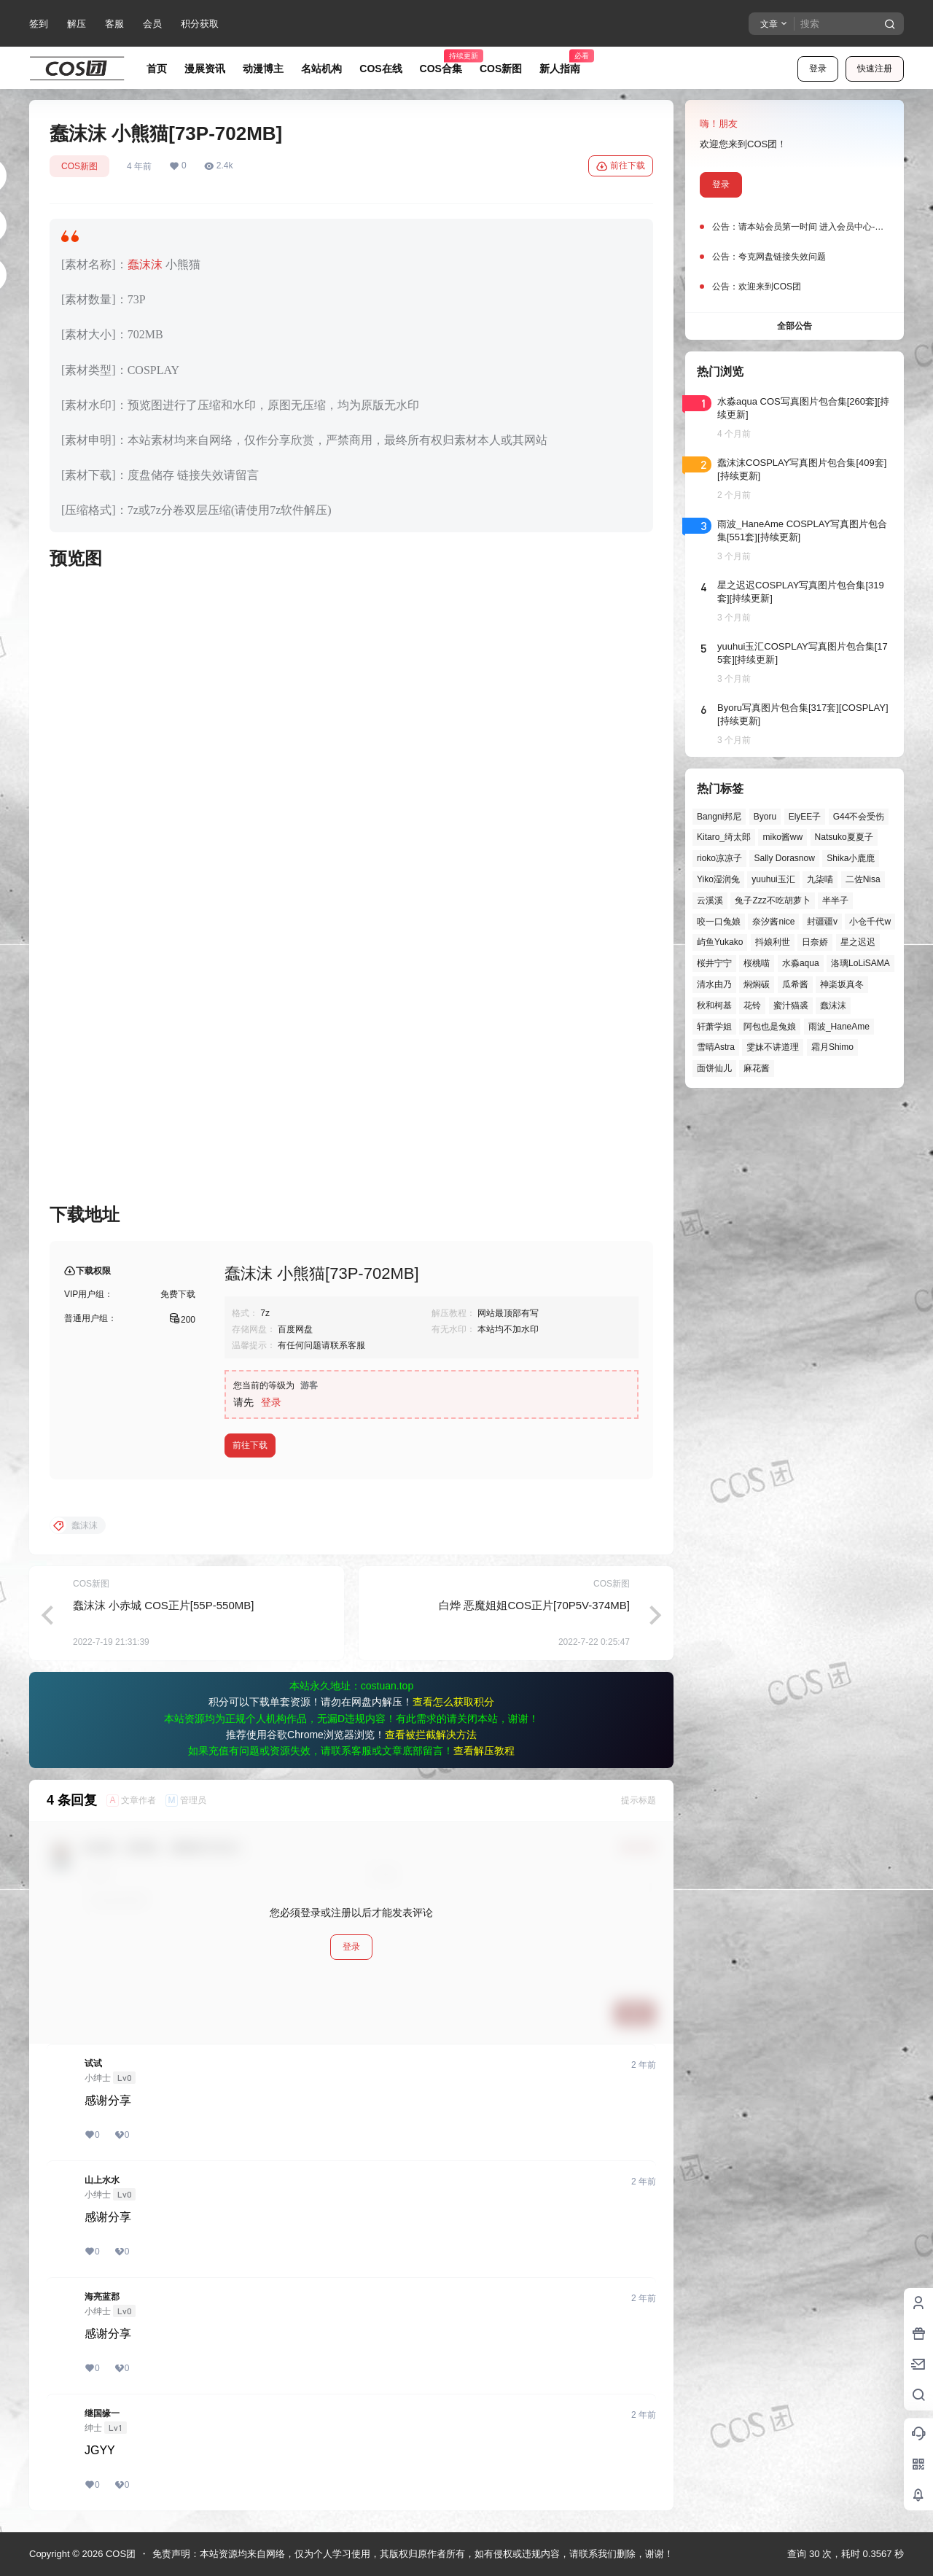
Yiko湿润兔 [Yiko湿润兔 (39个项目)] (718, 879)
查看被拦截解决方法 (431, 1734)
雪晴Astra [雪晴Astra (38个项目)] (716, 1047)
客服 (114, 23)
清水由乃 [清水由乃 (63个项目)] (714, 984)
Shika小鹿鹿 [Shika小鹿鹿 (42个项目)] (851, 858)
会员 (152, 23)
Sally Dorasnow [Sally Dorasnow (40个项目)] (784, 858)
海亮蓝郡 (102, 2296)
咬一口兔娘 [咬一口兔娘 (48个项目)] (719, 922)
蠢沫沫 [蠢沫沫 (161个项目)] (833, 1005)
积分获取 (200, 23)
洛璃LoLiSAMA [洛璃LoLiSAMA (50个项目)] (860, 963)
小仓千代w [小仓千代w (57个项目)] (870, 922)
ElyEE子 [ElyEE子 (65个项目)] (805, 817)
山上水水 (102, 2180)
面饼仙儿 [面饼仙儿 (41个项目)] (714, 1068)
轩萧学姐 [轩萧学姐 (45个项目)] (714, 1027)
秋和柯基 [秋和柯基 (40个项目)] (714, 1005)
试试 (93, 2063)
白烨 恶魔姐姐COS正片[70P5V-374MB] (534, 1605)
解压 (76, 23)
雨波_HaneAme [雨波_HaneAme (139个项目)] (839, 1027)
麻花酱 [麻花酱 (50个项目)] (756, 1068)
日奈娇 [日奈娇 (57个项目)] (815, 942)
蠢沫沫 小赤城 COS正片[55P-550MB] (163, 1605)
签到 (38, 23)
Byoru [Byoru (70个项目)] (765, 817)
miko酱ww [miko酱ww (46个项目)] (782, 837)
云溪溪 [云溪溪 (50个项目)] (710, 900)
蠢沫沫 (145, 264)
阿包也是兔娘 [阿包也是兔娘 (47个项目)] (769, 1027)
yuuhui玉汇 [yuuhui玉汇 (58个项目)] (773, 879)
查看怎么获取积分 (453, 1702)
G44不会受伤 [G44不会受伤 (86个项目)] (859, 817)
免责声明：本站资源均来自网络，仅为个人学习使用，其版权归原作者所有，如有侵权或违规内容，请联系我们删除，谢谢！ (413, 2553)
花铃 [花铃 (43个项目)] (752, 1005)
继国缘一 (102, 2413)
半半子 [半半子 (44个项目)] (835, 900)
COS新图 (79, 166)
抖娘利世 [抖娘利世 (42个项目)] (772, 942)
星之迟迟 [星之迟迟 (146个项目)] (857, 942)
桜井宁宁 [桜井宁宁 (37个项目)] (714, 963)
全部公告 (794, 326)
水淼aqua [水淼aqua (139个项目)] (800, 963)
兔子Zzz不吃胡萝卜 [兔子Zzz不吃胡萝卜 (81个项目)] (772, 900)
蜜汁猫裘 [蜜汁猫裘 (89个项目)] (790, 1005)
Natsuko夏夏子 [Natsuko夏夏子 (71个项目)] (844, 837)
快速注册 (874, 68)
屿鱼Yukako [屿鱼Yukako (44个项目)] (720, 942)
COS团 (119, 2553)
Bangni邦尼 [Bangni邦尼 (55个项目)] (719, 817)
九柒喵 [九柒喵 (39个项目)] (820, 879)
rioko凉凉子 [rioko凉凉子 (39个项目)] (719, 858)
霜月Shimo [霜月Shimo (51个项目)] (832, 1047)
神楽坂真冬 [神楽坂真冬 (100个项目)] (842, 984)
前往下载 (620, 166)
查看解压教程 (484, 1750)
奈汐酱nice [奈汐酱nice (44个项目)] (773, 922)
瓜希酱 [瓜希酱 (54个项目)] (795, 984)
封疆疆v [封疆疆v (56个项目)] (822, 922)
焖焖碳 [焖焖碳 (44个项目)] (756, 984)
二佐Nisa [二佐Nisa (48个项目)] (863, 879)
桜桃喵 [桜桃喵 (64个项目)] (756, 963)
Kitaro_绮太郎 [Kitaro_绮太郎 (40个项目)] (724, 837)
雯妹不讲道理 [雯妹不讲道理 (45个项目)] (772, 1047)
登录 (818, 68)
